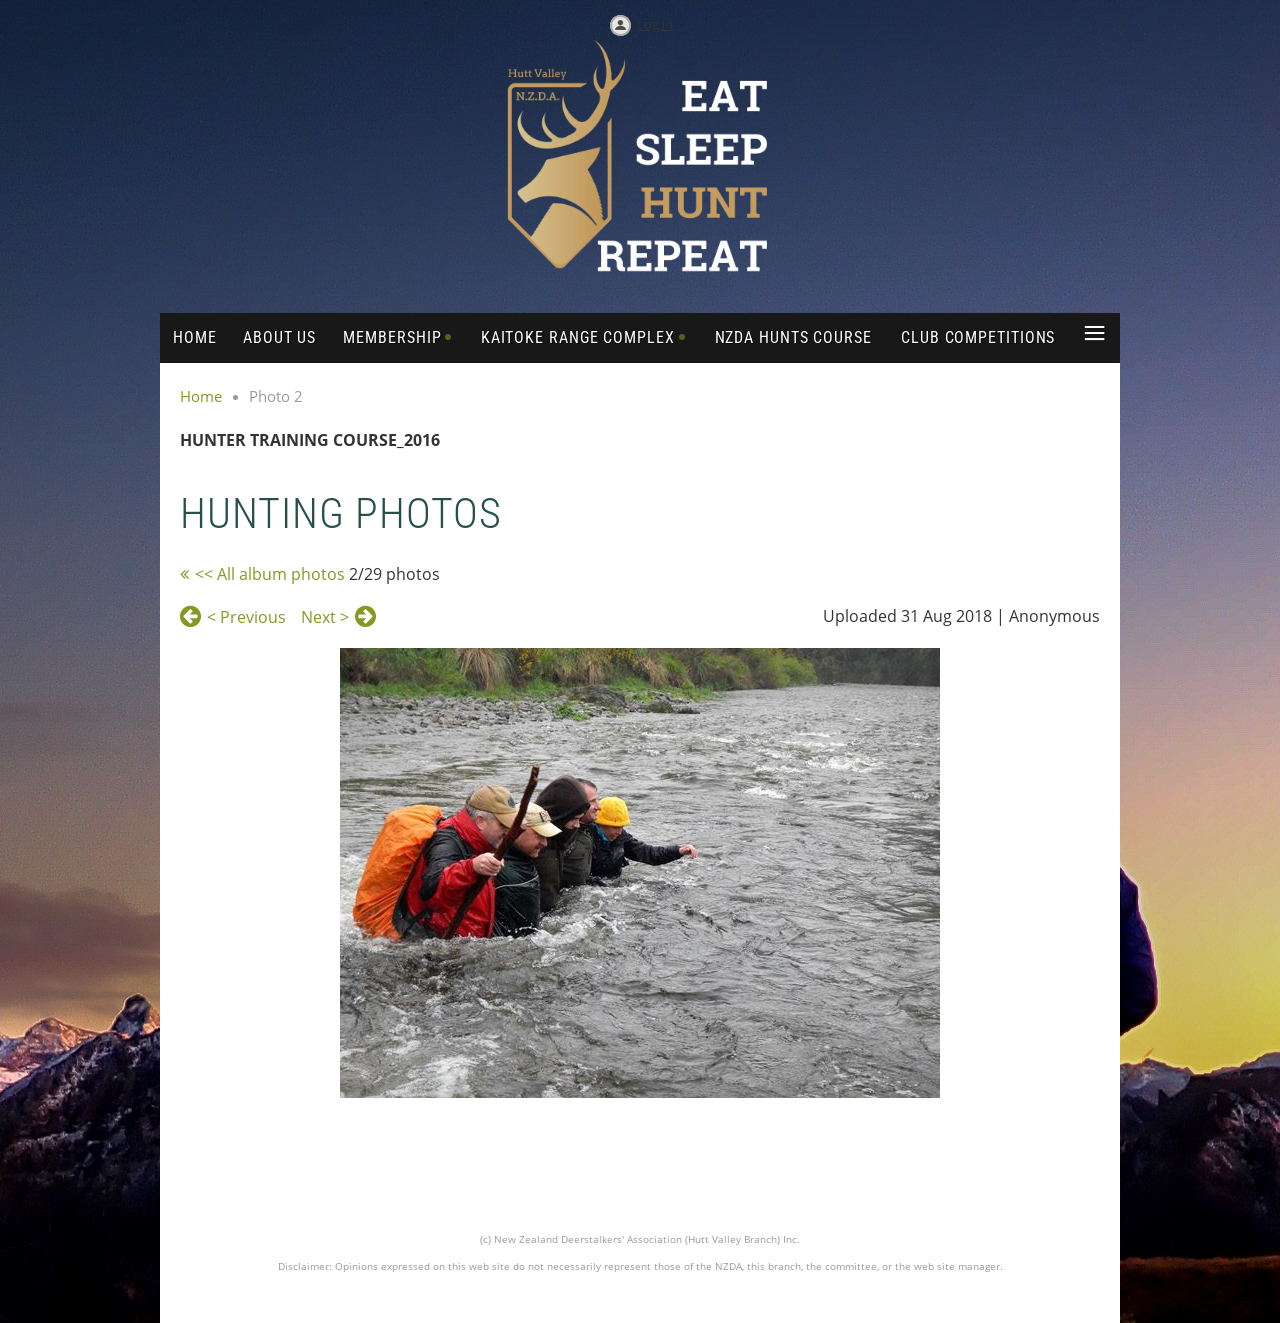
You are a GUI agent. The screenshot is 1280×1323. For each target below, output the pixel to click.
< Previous (246, 617)
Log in (655, 24)
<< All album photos (270, 574)
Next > (325, 617)
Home (201, 396)
